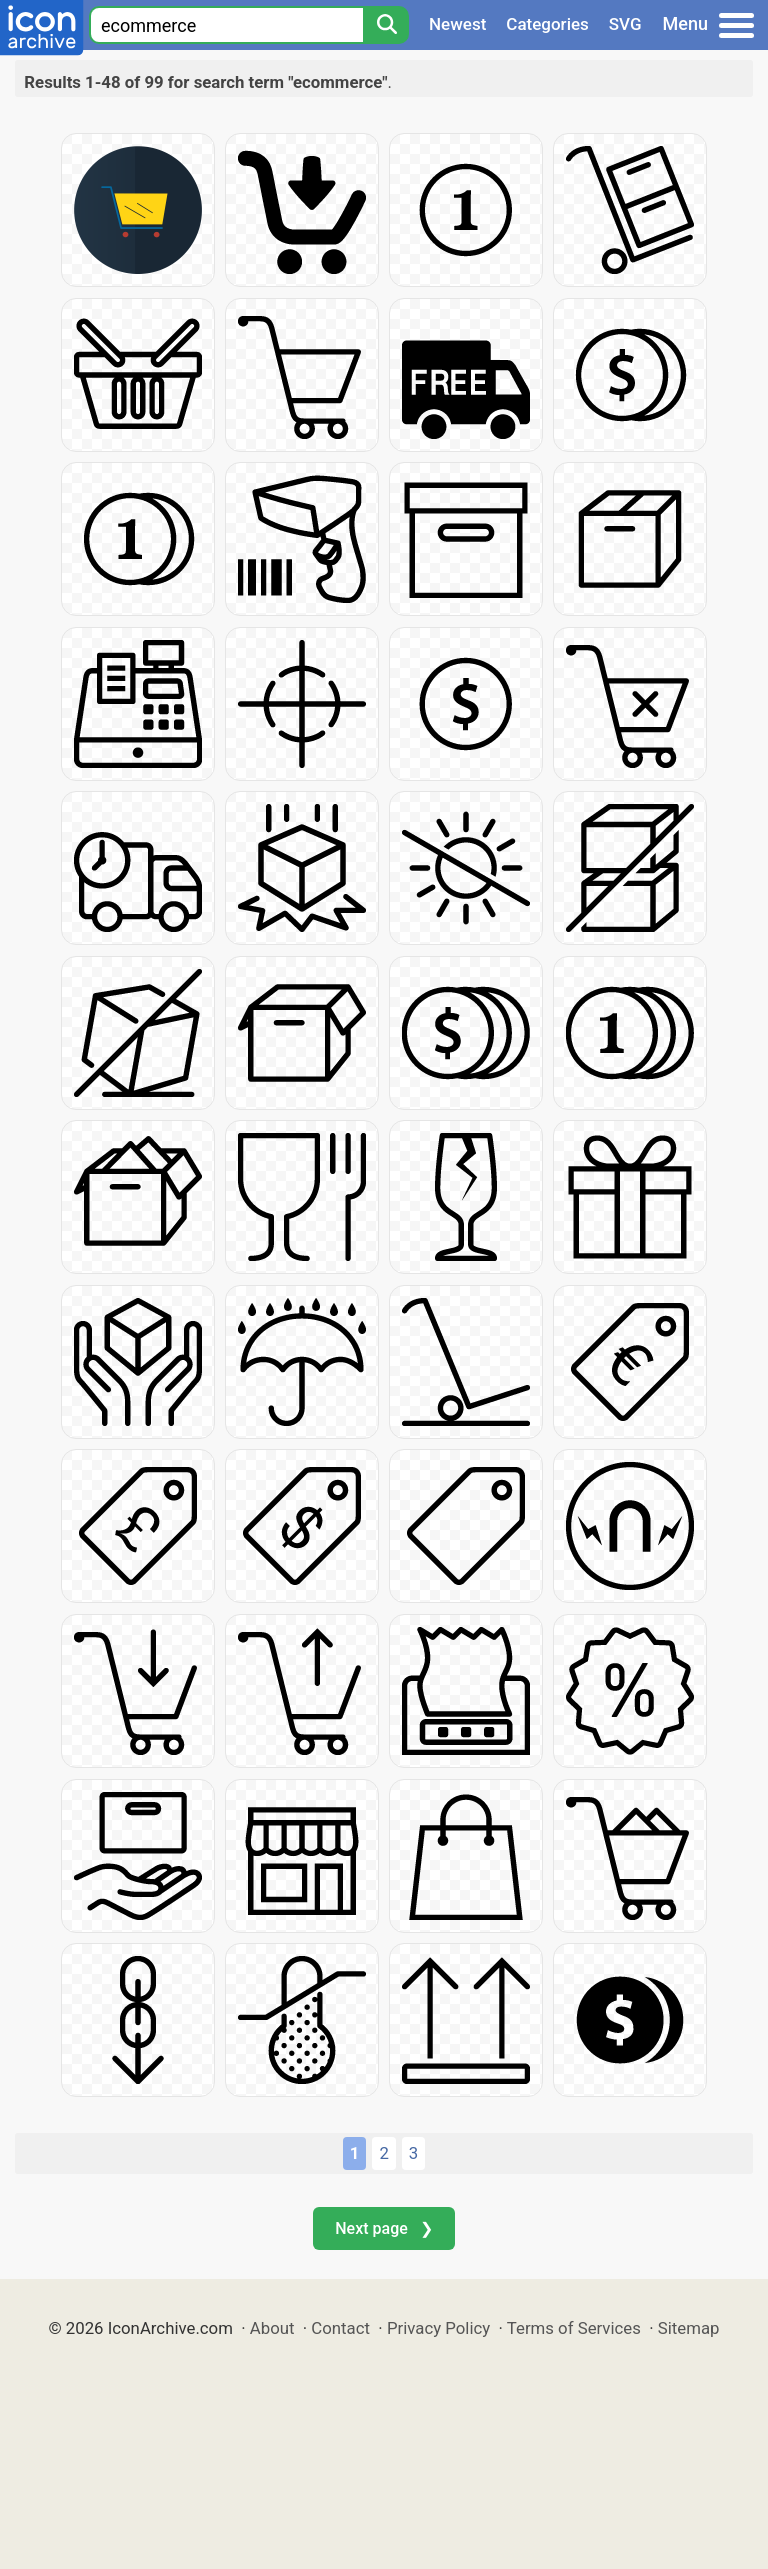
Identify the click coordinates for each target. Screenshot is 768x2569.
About (272, 2328)
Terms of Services (574, 2328)
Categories (547, 24)
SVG (625, 24)
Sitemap (689, 2328)
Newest (457, 24)
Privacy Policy (438, 2328)
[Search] (386, 25)
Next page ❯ (383, 2228)
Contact (340, 2328)
